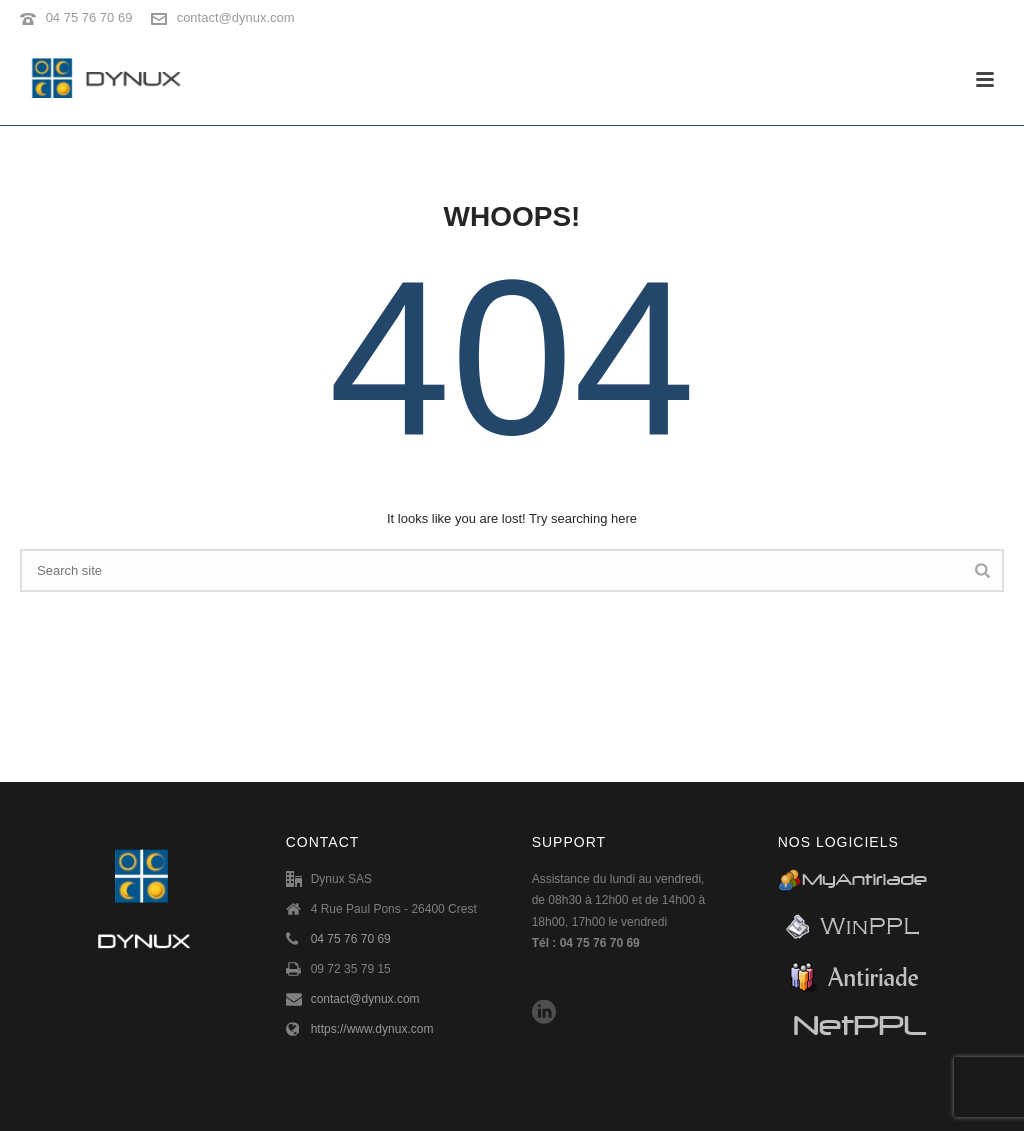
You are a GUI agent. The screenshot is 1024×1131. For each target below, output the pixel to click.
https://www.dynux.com (372, 1029)
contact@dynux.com (236, 17)
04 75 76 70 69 (89, 17)
